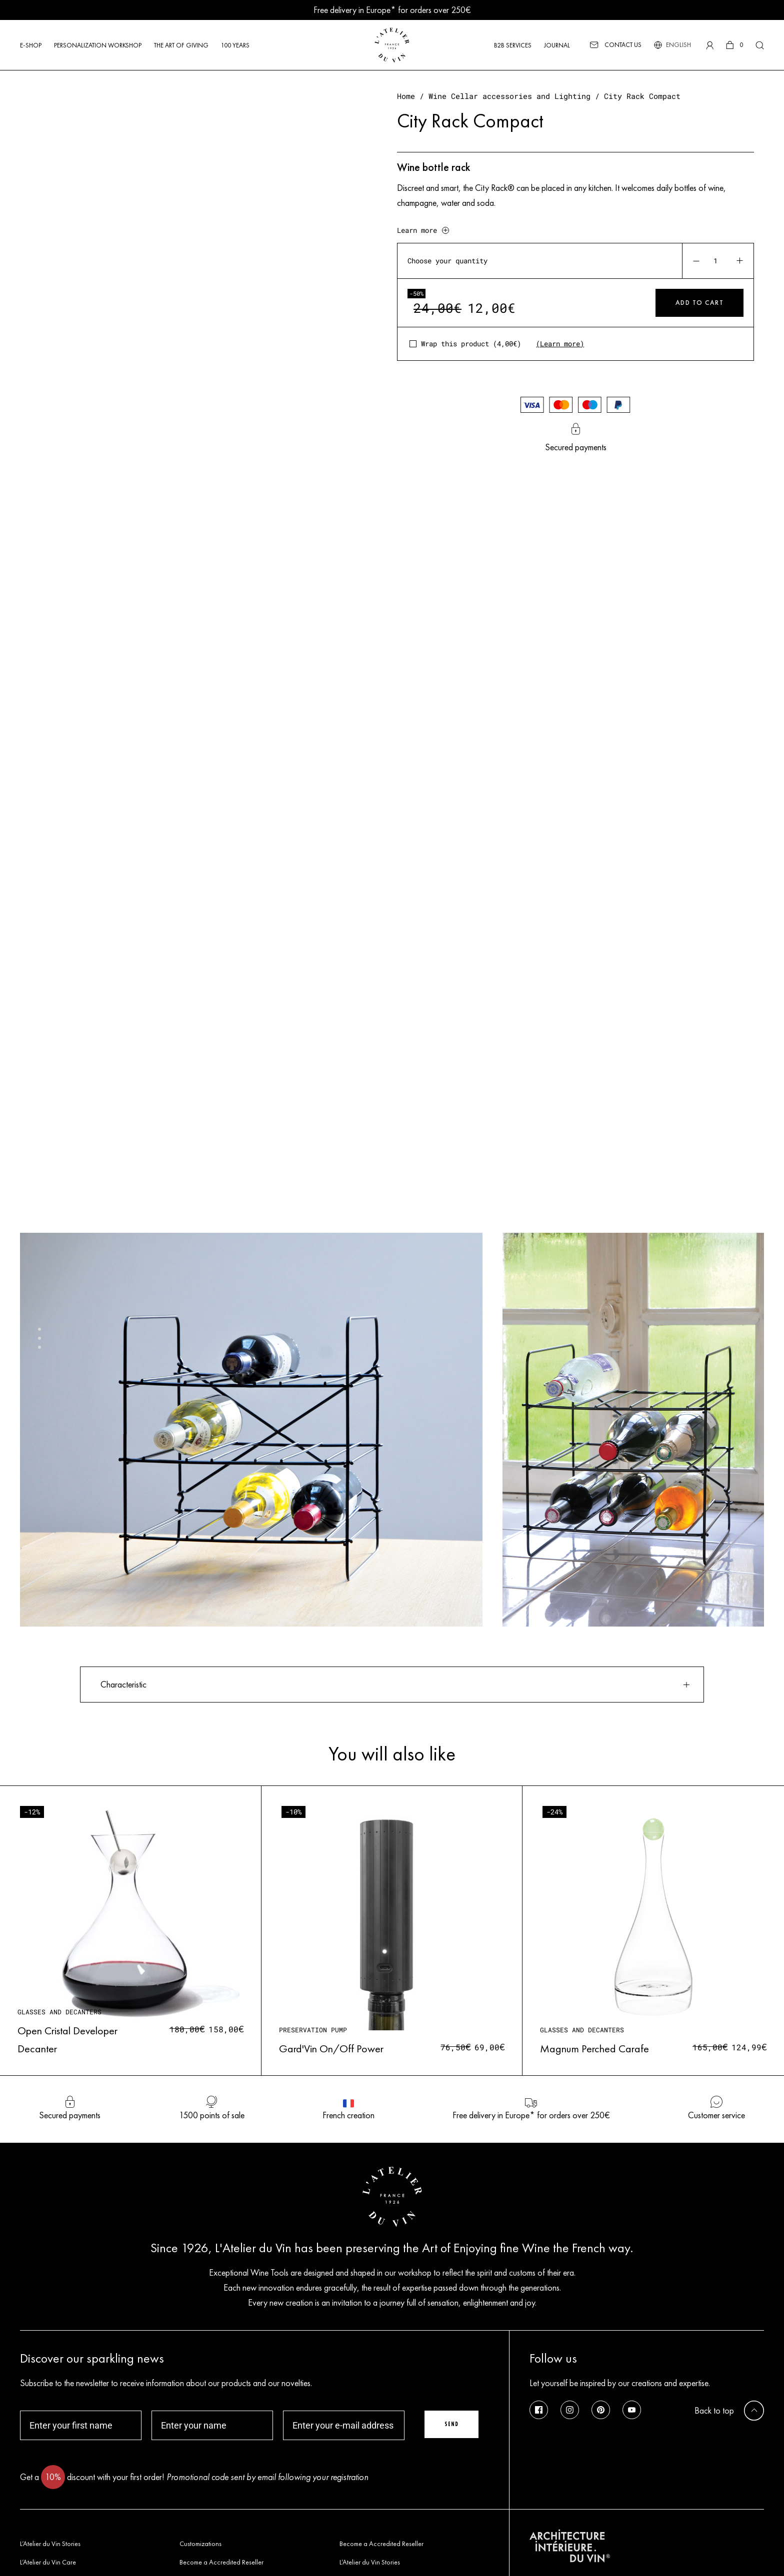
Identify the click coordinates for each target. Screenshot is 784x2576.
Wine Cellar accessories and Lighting (509, 96)
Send (451, 2424)
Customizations (201, 2544)
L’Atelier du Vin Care (48, 2562)
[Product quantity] (717, 260)
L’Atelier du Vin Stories (50, 2544)
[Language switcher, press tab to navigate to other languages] (678, 45)
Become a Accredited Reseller (382, 2544)
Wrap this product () (471, 343)
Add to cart (700, 302)
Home (406, 96)
